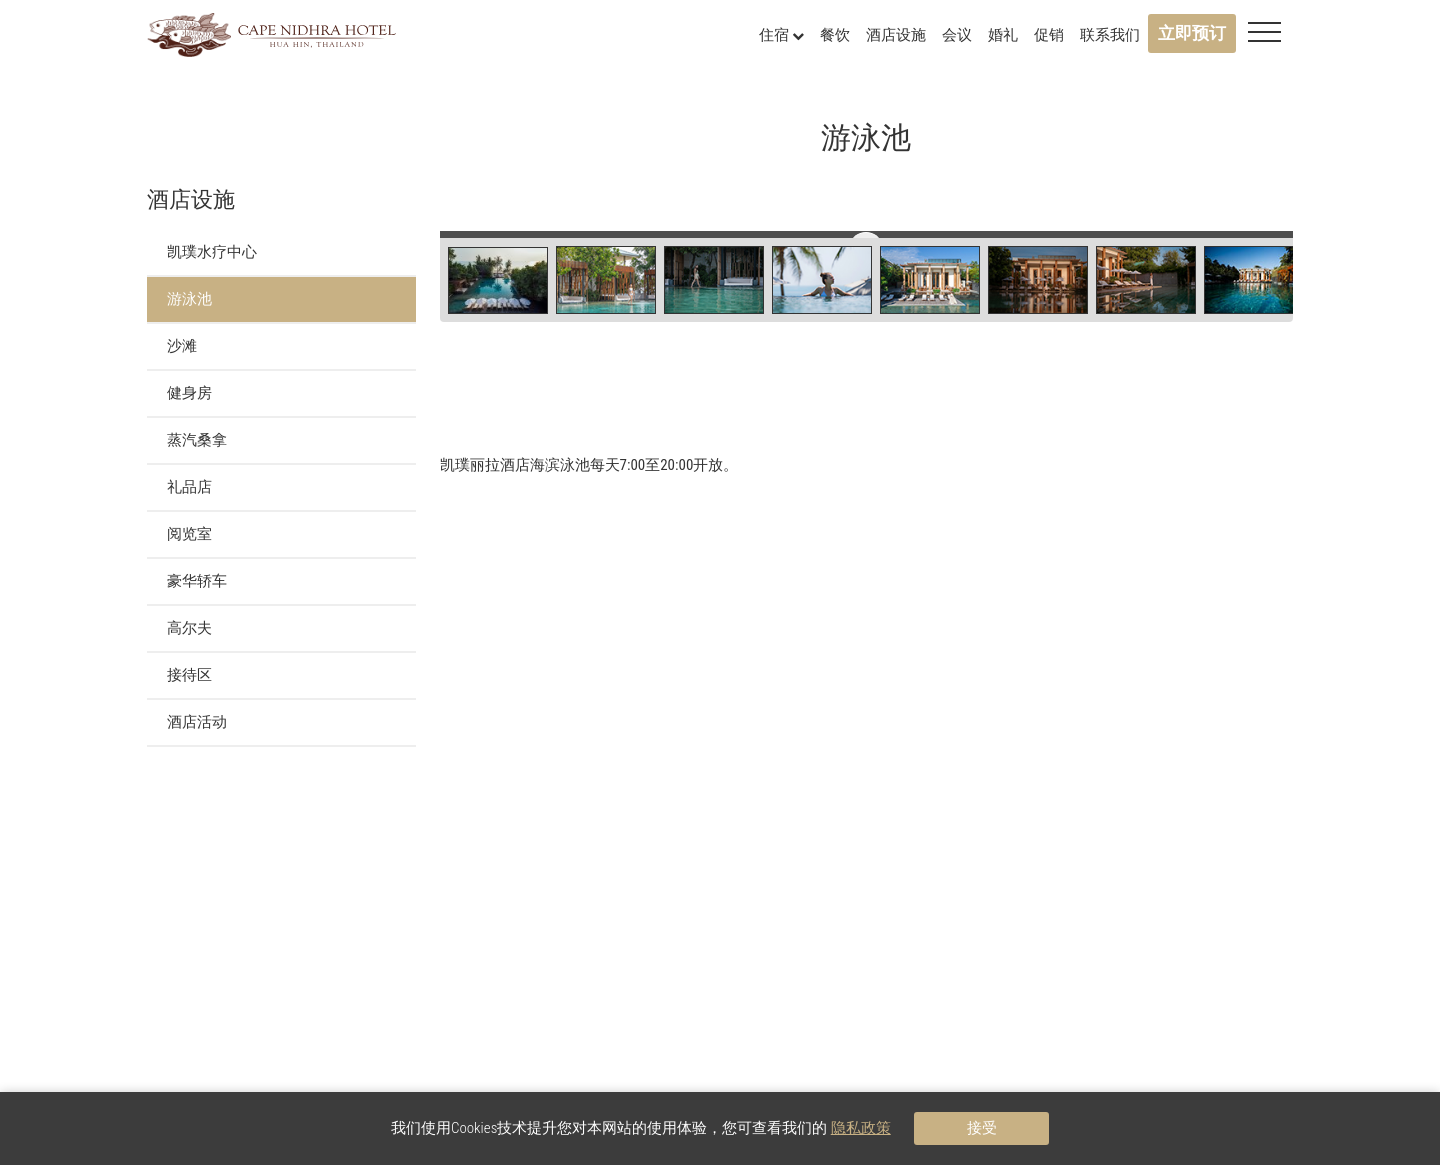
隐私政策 (861, 1128)
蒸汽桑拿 (197, 440)
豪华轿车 (197, 581)
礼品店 (189, 487)
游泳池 (189, 299)
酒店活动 (197, 722)
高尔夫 (189, 628)
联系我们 (1110, 35)
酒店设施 (896, 35)
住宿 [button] (781, 35)
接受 (982, 1128)
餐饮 (835, 35)
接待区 (189, 675)
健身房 (189, 393)
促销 (1049, 35)
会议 (957, 35)
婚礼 (1003, 35)
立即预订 (1192, 33)
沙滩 (182, 346)
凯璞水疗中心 (212, 252)
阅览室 (189, 534)
